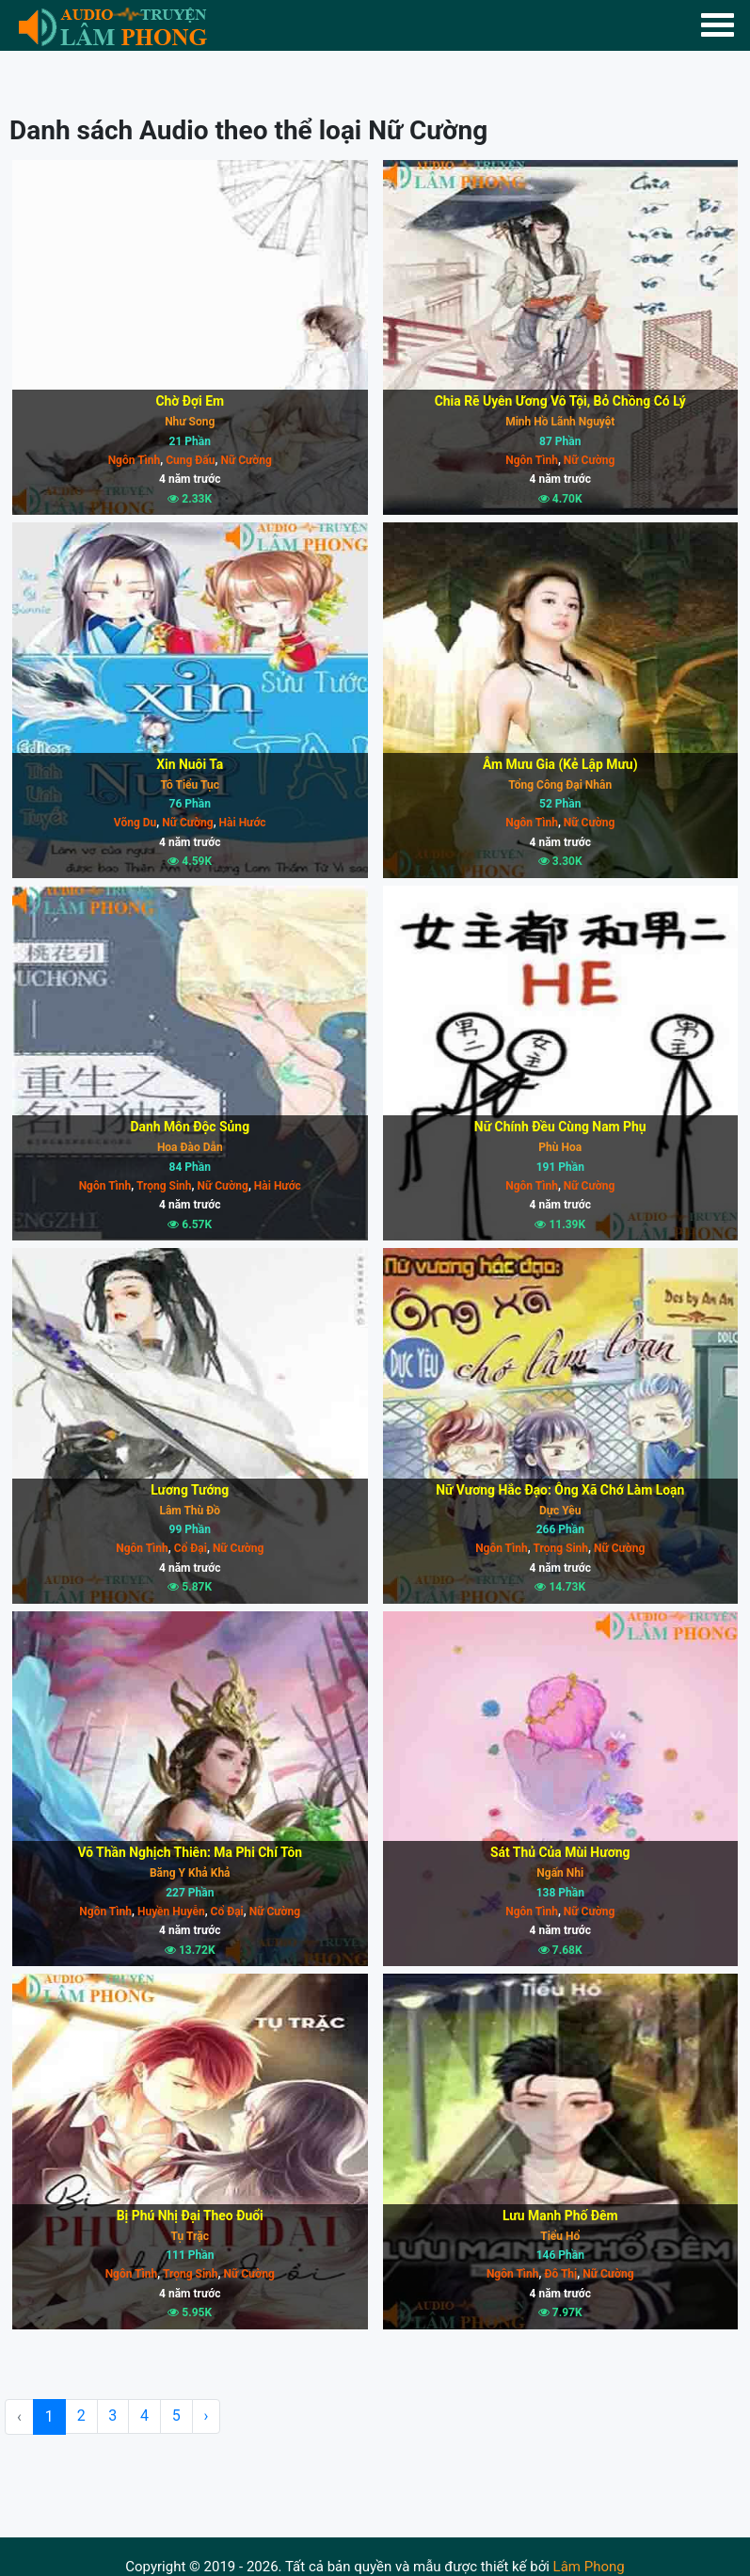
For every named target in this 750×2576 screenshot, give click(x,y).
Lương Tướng (190, 1489)
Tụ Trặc (190, 2236)
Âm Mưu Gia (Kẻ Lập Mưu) (560, 764)
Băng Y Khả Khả (190, 1873)
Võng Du (135, 822)
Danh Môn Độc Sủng (190, 1126)
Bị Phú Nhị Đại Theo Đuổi (189, 2215)
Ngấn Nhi (559, 1873)
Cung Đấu (189, 460)
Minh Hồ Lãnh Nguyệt (559, 421)
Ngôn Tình (134, 460)
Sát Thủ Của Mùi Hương (560, 1852)
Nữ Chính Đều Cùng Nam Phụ (559, 1126)
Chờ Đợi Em (189, 400)
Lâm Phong (589, 2566)
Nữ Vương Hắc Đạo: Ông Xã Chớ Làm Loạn (560, 1489)
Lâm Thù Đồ (189, 1510)
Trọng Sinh (162, 1185)
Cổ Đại (189, 1548)
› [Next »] (207, 2416)
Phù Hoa (560, 1147)
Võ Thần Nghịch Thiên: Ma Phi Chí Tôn (190, 1852)
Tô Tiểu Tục (190, 785)
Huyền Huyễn (170, 1911)
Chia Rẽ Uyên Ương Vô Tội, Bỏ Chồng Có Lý (560, 400)
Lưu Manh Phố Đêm (560, 2215)
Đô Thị (560, 2273)
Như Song (190, 421)
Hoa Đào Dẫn (190, 1147)
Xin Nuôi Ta (190, 764)
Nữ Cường (244, 460)
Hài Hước (241, 822)
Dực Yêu (560, 1510)
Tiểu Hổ (560, 2236)
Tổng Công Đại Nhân (560, 785)
